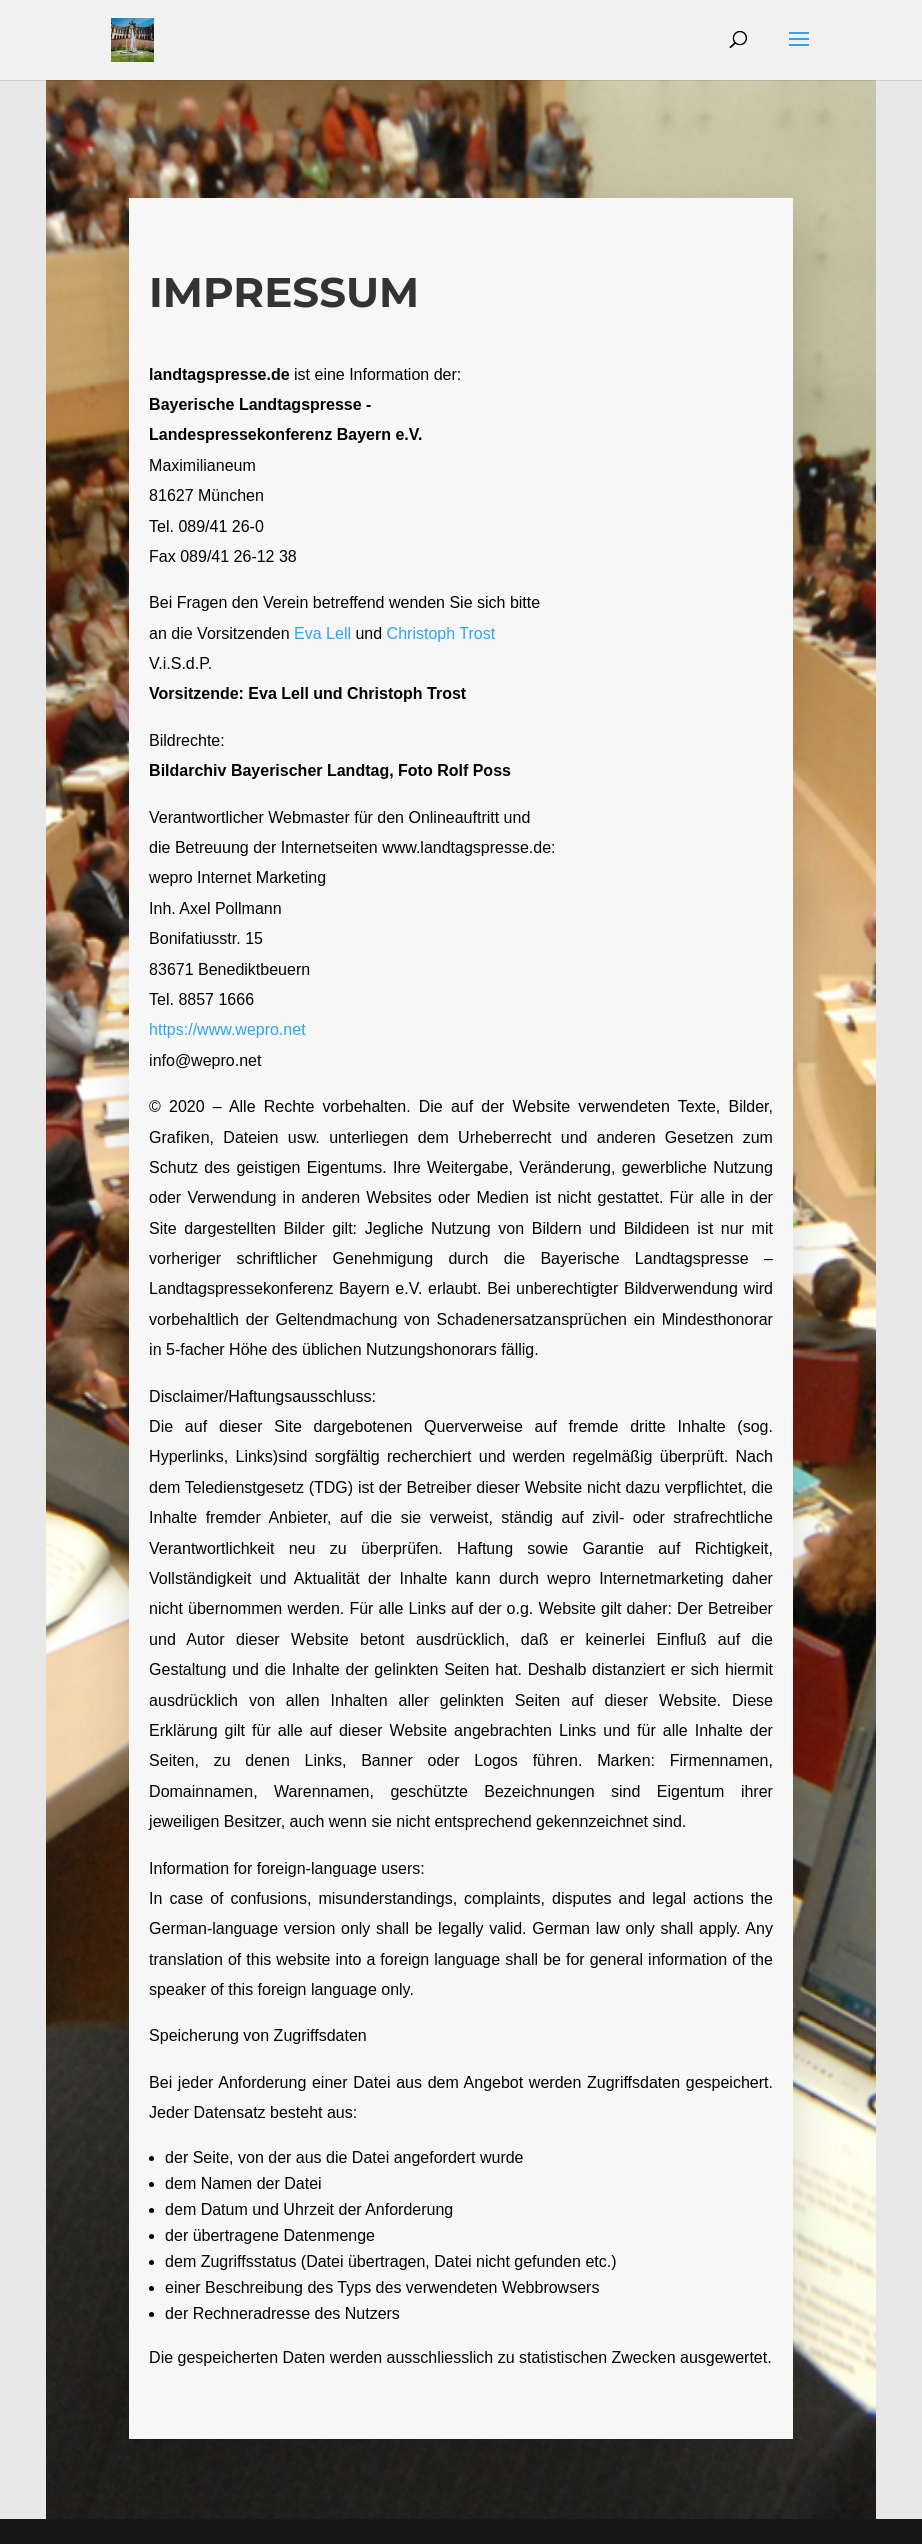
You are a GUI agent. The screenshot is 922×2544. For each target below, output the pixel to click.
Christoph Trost (441, 633)
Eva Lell (322, 633)
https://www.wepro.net (227, 1029)
